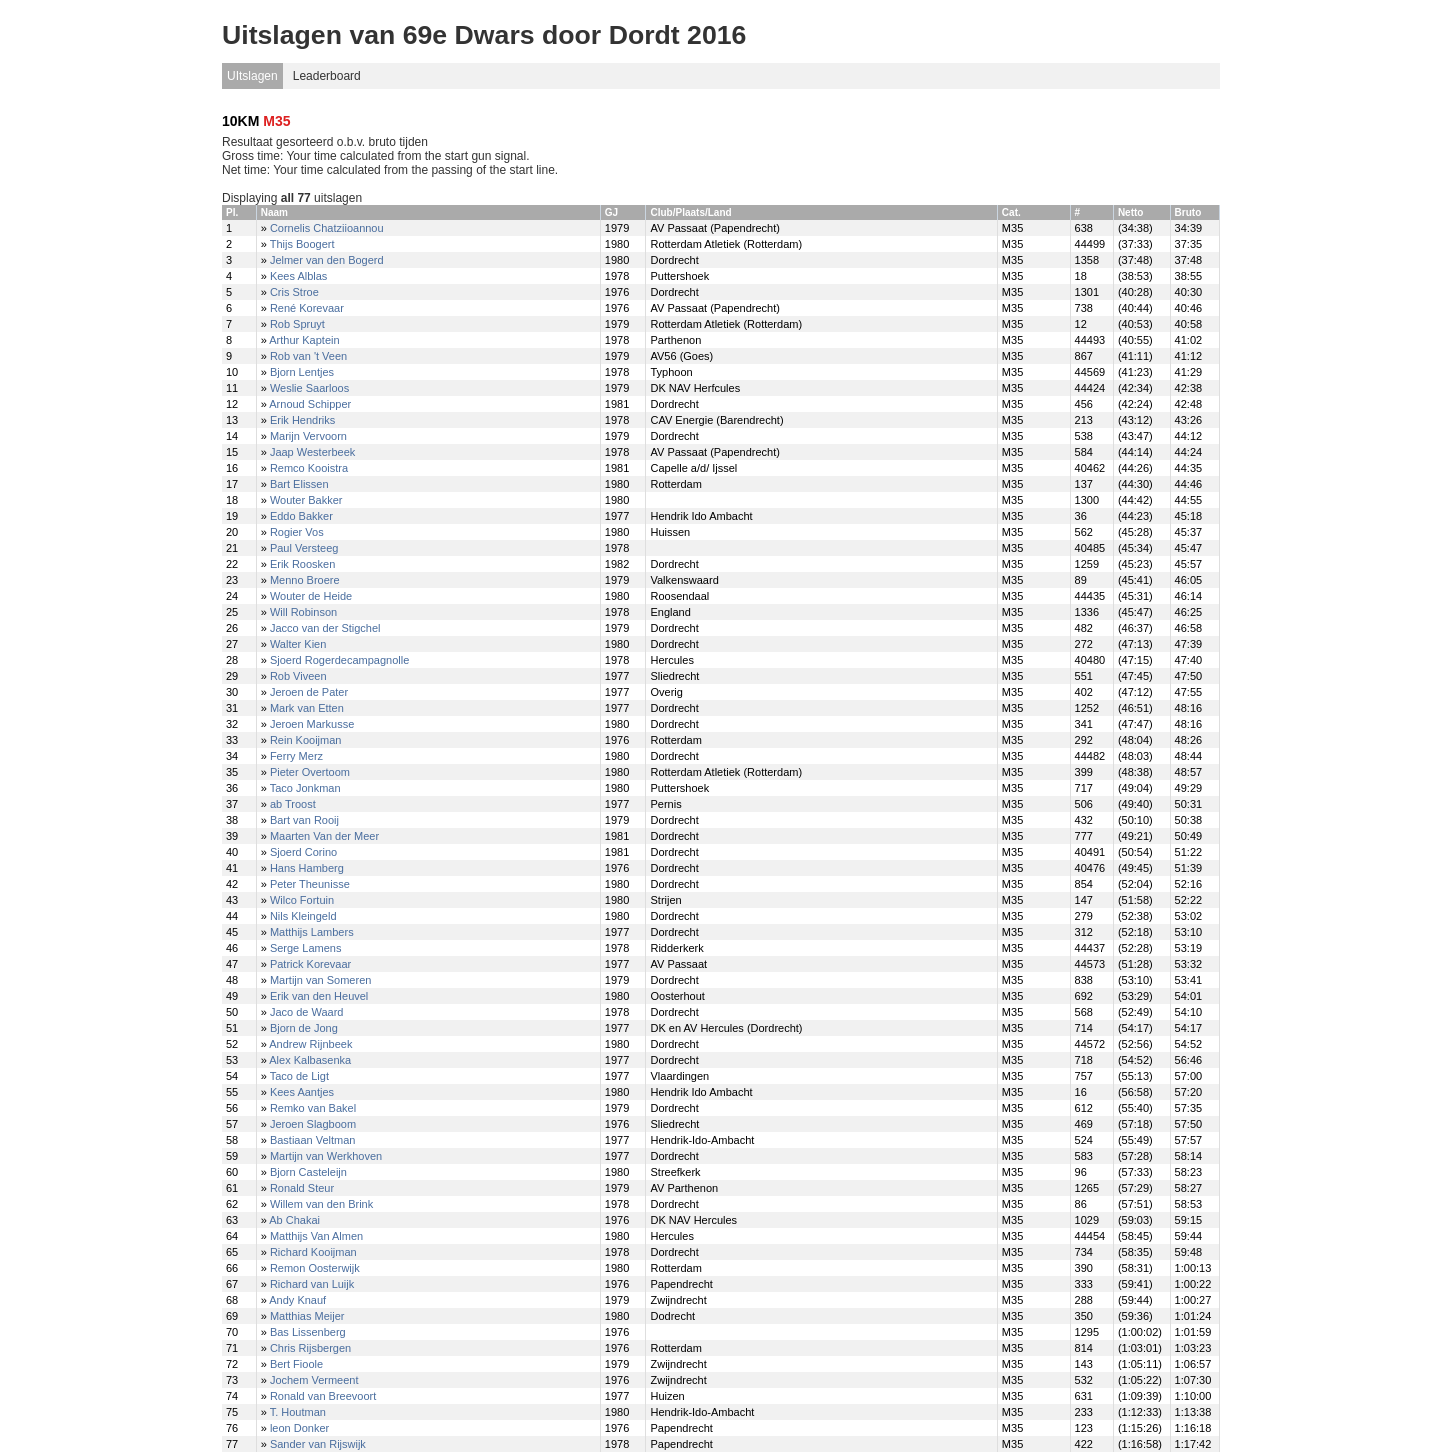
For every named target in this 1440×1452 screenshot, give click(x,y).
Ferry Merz (296, 756)
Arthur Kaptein (304, 340)
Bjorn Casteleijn (308, 1172)
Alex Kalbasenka (310, 1060)
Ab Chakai (294, 1220)
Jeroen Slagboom (313, 1124)
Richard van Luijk (312, 1284)
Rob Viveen (298, 676)
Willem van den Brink (321, 1204)
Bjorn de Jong (304, 1028)
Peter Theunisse (310, 884)
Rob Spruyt (297, 324)
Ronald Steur (302, 1188)
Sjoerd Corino (303, 852)
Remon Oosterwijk (315, 1268)
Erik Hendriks (302, 420)
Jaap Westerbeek (312, 452)
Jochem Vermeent (314, 1380)
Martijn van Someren (321, 980)
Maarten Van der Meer (324, 836)
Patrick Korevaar (310, 964)
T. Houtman (298, 1412)
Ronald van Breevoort (323, 1396)
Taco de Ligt (299, 1076)
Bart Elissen (299, 484)
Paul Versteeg (304, 548)
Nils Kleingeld (303, 916)
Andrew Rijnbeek (310, 1044)
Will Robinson (303, 612)
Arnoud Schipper (310, 404)
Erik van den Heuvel (319, 996)
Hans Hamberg (307, 868)
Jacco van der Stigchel (325, 628)
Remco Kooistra (309, 468)
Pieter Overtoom (310, 772)
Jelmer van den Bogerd (327, 260)
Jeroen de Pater (309, 692)
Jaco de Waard (307, 1012)
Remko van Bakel (313, 1108)
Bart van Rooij (304, 820)
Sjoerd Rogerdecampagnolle (339, 660)
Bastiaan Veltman (313, 1140)
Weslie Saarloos (309, 388)
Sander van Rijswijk (318, 1444)
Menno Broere (305, 580)
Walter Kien (298, 644)
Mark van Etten (307, 708)
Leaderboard (327, 76)
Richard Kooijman (313, 1252)
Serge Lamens (306, 948)
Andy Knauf (297, 1300)
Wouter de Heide (311, 596)
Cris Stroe (294, 292)
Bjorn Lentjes (302, 372)
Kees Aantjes (302, 1092)
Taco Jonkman (305, 788)
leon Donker (299, 1428)
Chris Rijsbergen (310, 1348)
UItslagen (252, 76)
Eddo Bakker (301, 516)
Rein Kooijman (306, 740)
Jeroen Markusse (312, 724)
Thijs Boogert (302, 244)
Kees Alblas (298, 276)
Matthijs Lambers (312, 932)
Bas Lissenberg (308, 1332)
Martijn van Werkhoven (326, 1156)
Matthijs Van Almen (316, 1236)
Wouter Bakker (306, 500)
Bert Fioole (296, 1364)
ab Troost (293, 804)
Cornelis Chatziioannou (327, 228)
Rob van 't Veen (308, 356)
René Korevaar (307, 308)
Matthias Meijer (307, 1316)
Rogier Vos (297, 532)
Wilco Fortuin (302, 900)
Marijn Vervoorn (308, 436)
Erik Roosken (302, 564)
